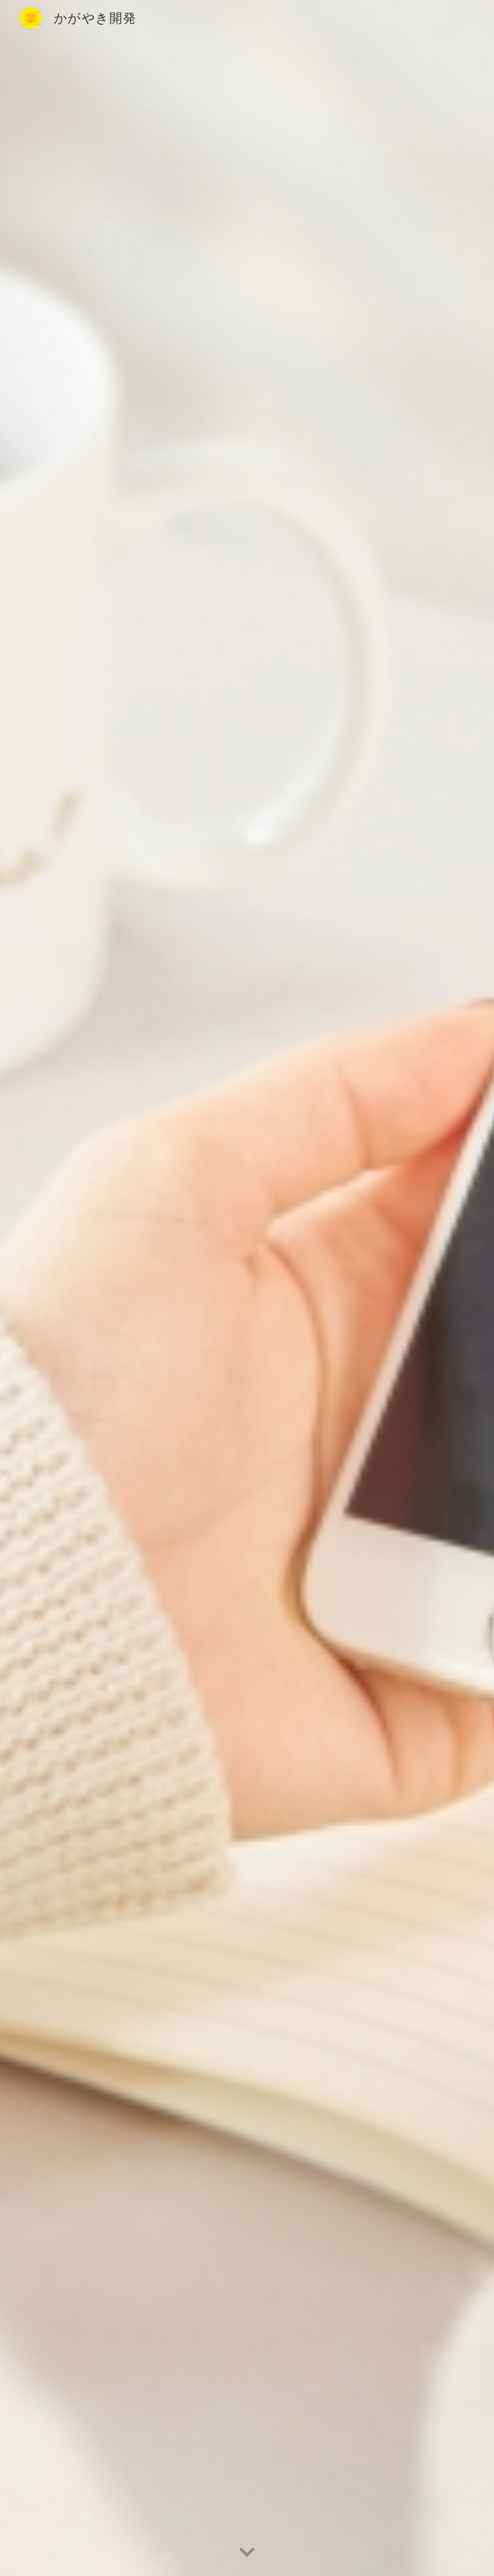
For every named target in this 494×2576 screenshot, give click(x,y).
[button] (247, 2552)
